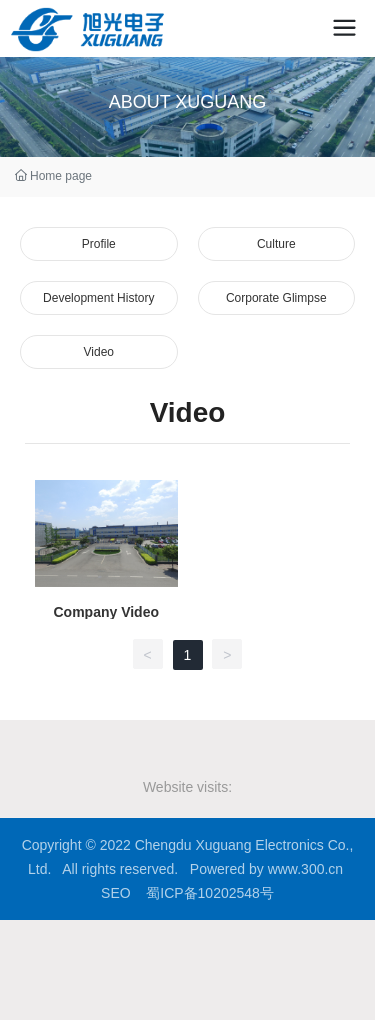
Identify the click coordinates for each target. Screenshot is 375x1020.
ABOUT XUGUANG (188, 102)
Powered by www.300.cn (266, 869)
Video (99, 352)
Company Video (106, 612)
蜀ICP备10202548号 (210, 893)
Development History (98, 298)
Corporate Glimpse (276, 298)
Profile (99, 244)
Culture (276, 244)
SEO (116, 893)
